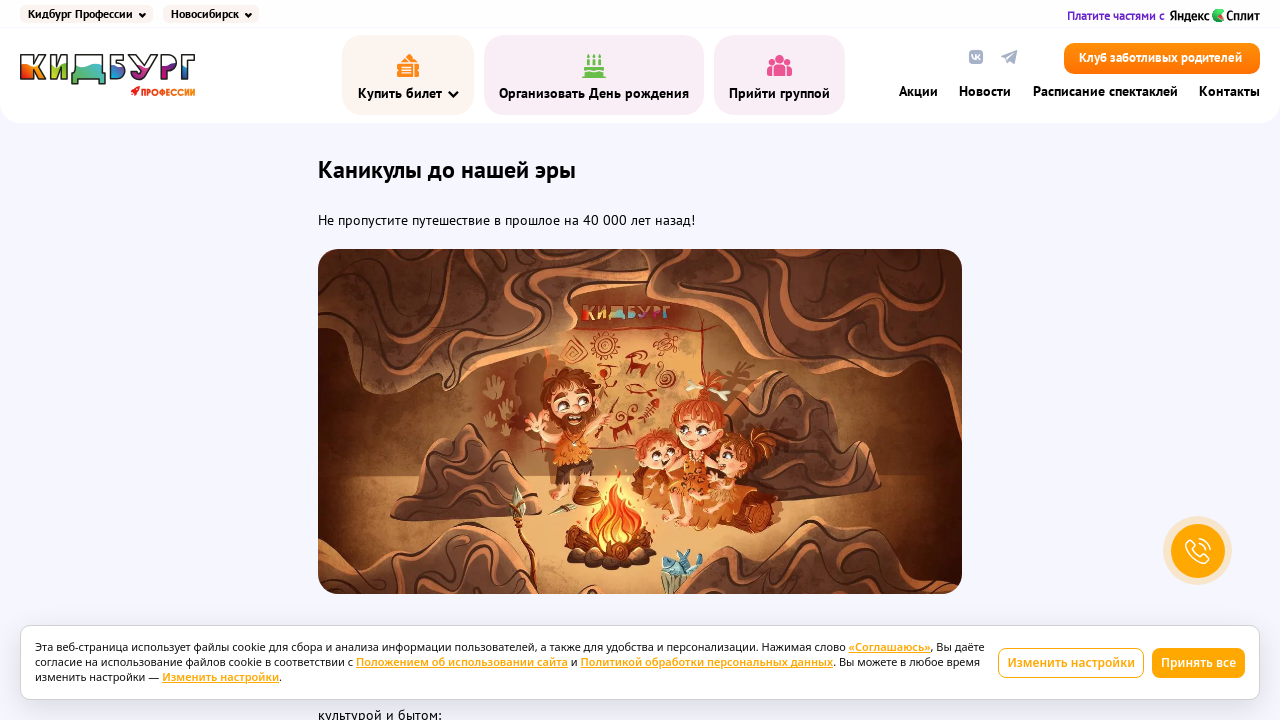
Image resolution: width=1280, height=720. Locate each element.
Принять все (1198, 662)
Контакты (1229, 92)
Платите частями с (1163, 15)
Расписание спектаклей (1105, 92)
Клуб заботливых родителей (1160, 58)
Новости (985, 92)
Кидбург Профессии (80, 14)
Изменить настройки (1071, 662)
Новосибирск (205, 14)
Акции (918, 92)
